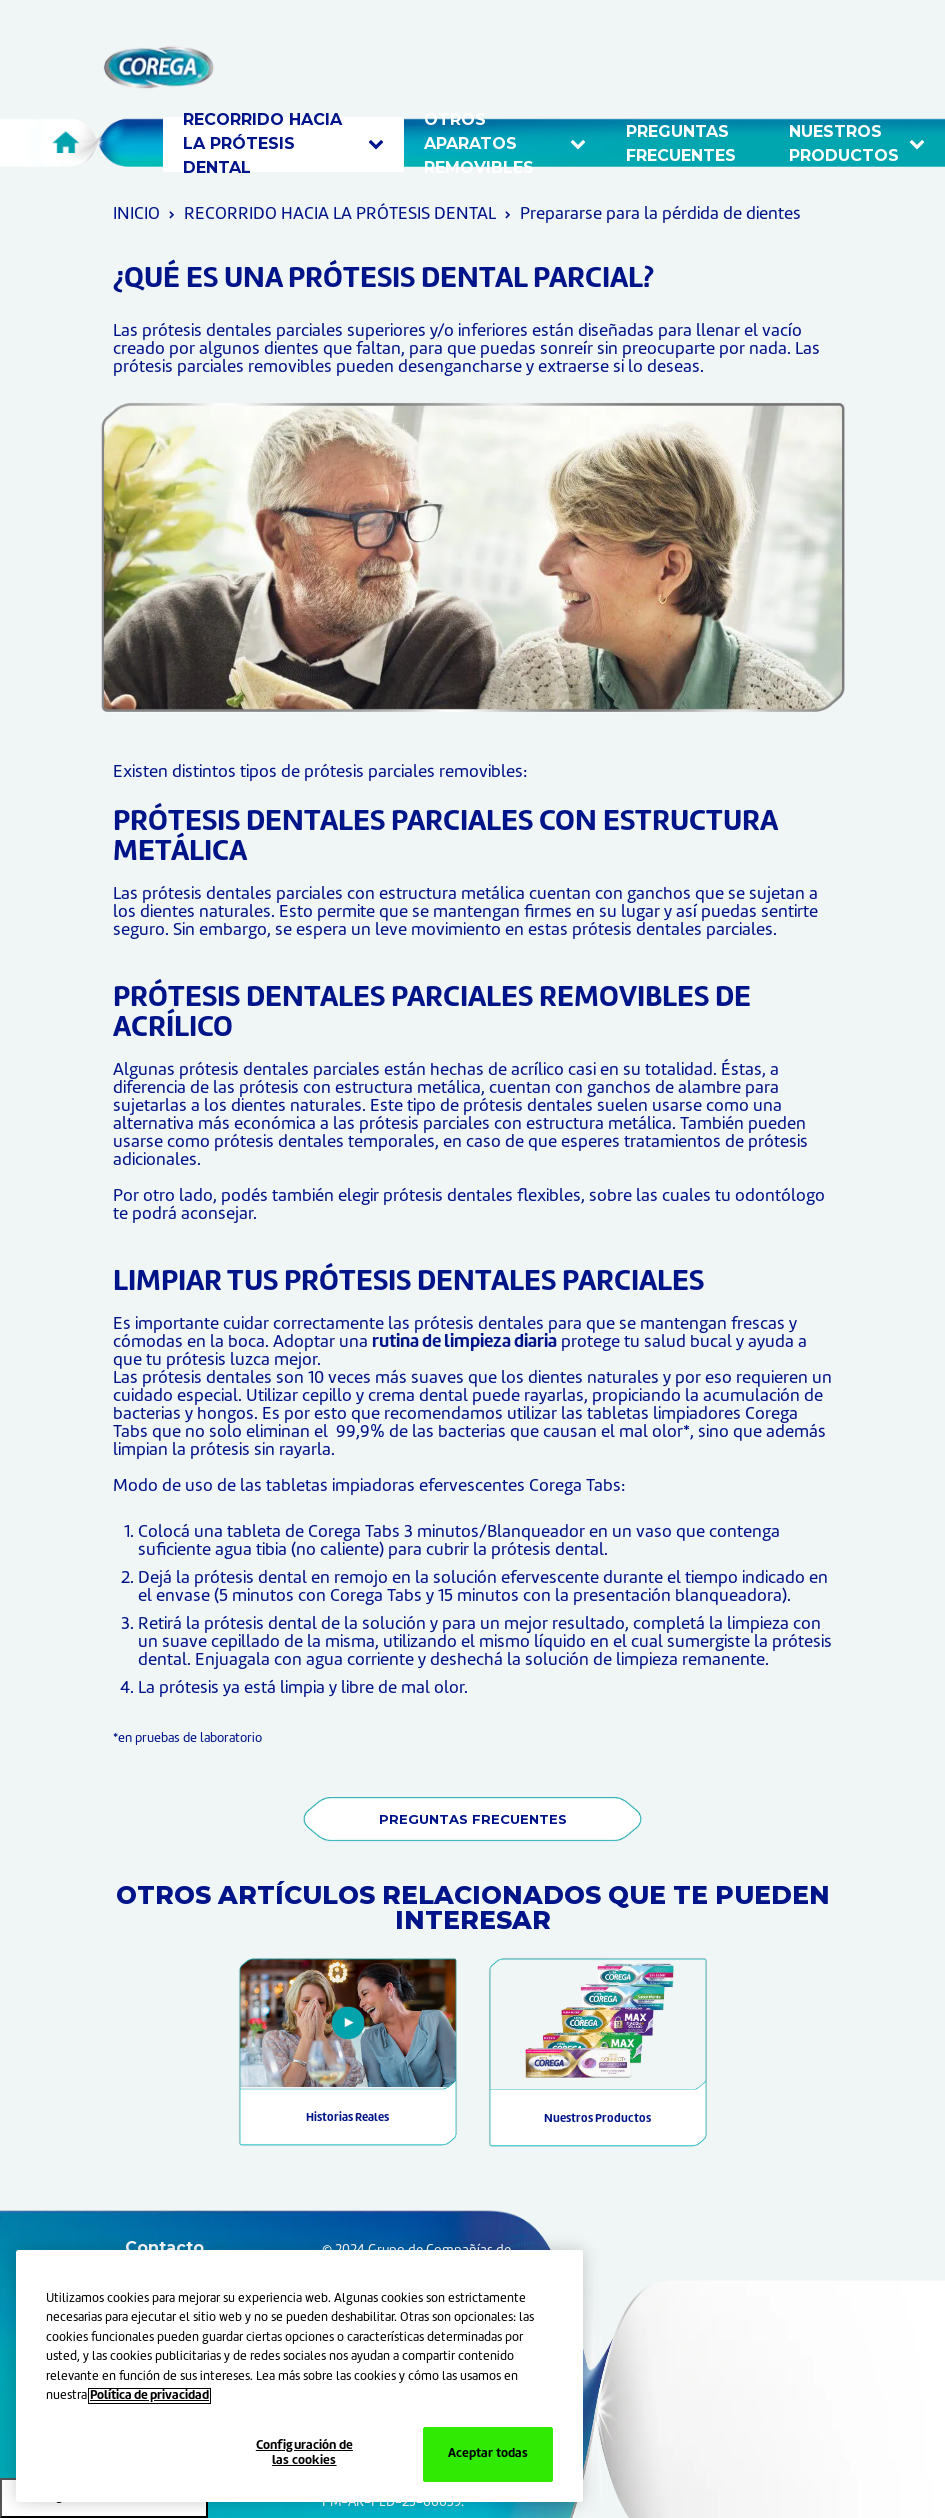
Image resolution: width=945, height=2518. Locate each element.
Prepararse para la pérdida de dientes (660, 214)
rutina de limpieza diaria (464, 1342)
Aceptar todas (488, 2454)
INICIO (136, 214)
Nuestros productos (857, 143)
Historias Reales (347, 2118)
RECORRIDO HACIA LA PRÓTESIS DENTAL (283, 144)
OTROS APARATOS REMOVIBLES (505, 144)
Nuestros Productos (597, 2119)
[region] (299, 2376)
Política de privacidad (149, 2396)
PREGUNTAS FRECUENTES (473, 1819)
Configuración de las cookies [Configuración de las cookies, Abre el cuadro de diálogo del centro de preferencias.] (304, 2454)
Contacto (164, 2247)
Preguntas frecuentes (683, 143)
